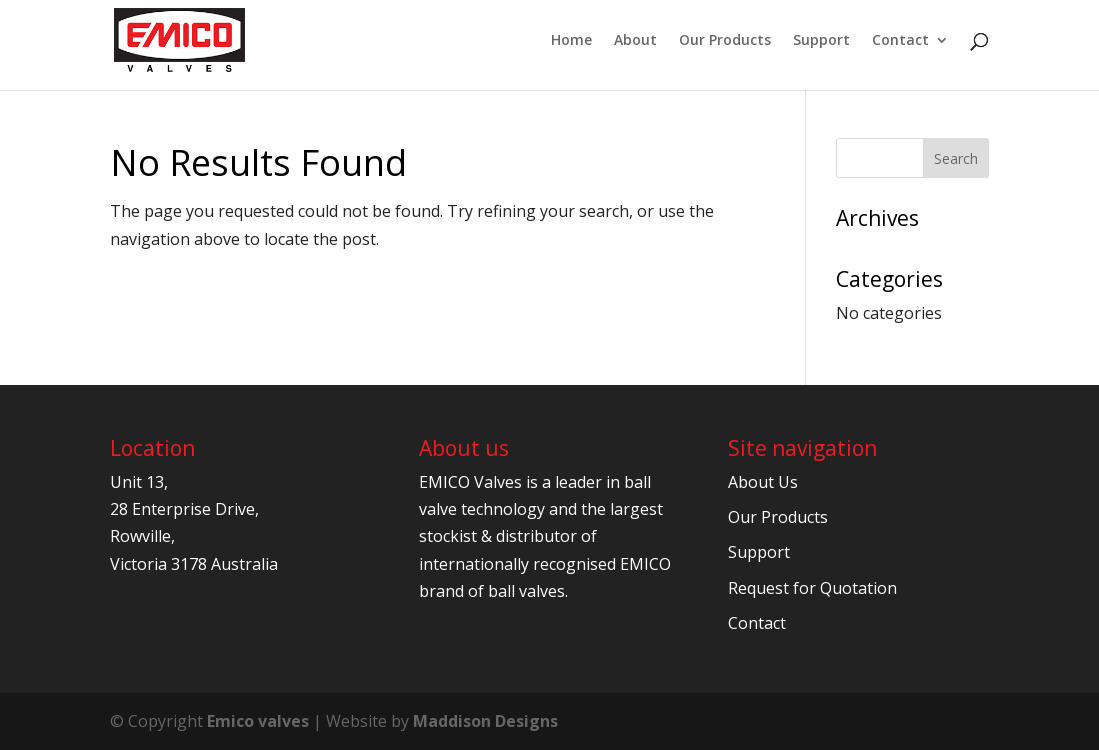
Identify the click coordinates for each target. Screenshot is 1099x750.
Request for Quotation (812, 588)
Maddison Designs (485, 721)
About (635, 41)
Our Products (725, 41)
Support (821, 41)
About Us (763, 482)
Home (571, 41)
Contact (900, 41)
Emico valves (258, 721)
